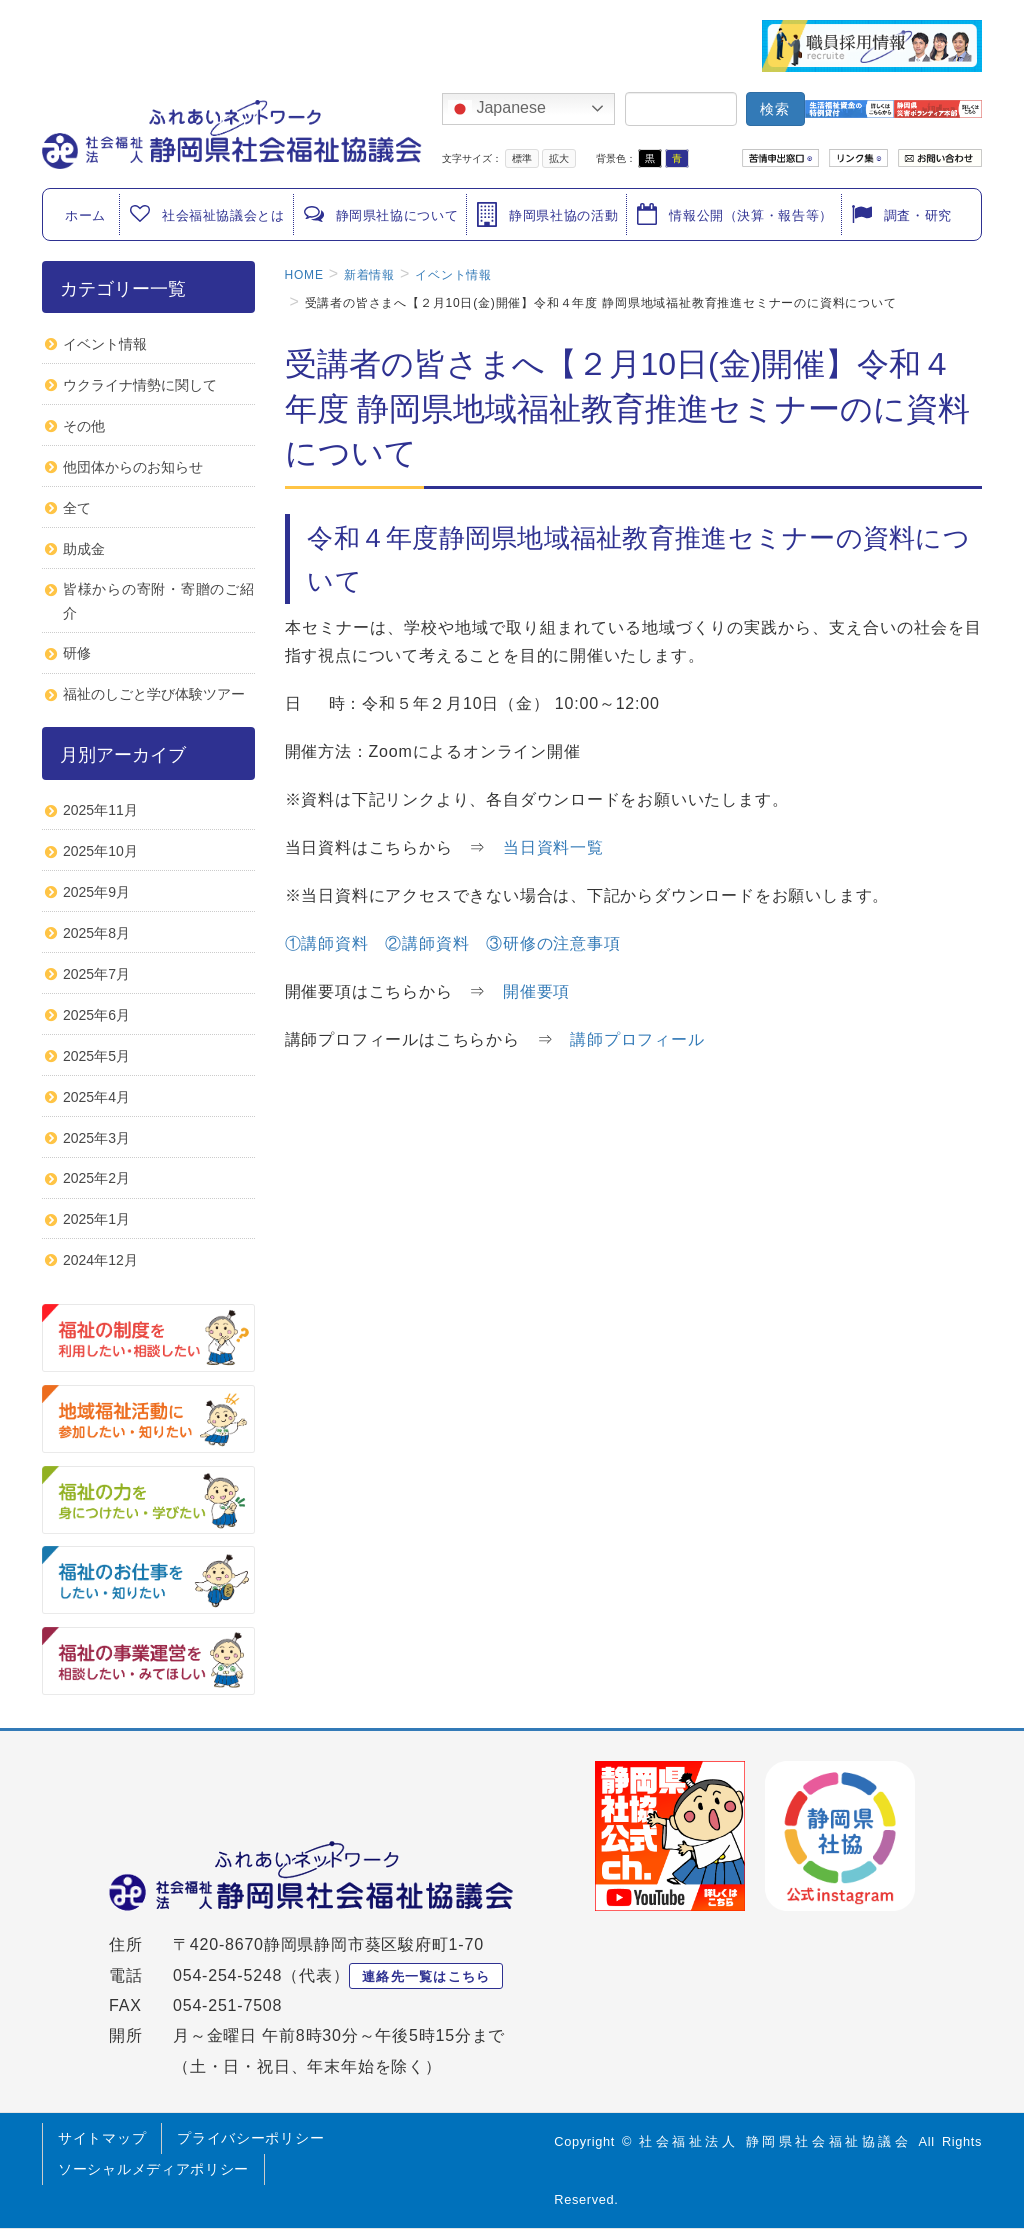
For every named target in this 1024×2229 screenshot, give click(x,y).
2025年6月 (96, 1015)
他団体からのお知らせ (133, 467)
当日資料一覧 (553, 847)
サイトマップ (102, 2138)
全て (77, 508)
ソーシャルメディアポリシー (153, 2169)
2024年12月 (100, 1260)
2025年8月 (96, 933)
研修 (77, 653)
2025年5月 (96, 1056)
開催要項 (536, 991)
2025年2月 (96, 1178)
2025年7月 (96, 974)
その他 (84, 426)
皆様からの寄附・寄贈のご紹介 (159, 600)
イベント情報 (105, 344)
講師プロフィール (637, 1039)
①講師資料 (327, 943)
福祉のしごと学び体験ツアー (154, 694)
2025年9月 (96, 892)
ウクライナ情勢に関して (140, 385)
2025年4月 (96, 1097)
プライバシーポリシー (250, 2138)
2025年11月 (100, 810)
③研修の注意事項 (553, 943)
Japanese (497, 109)
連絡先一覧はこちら (426, 1976)
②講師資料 (427, 943)
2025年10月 (100, 851)
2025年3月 (96, 1138)
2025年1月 (96, 1219)
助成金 (84, 549)
